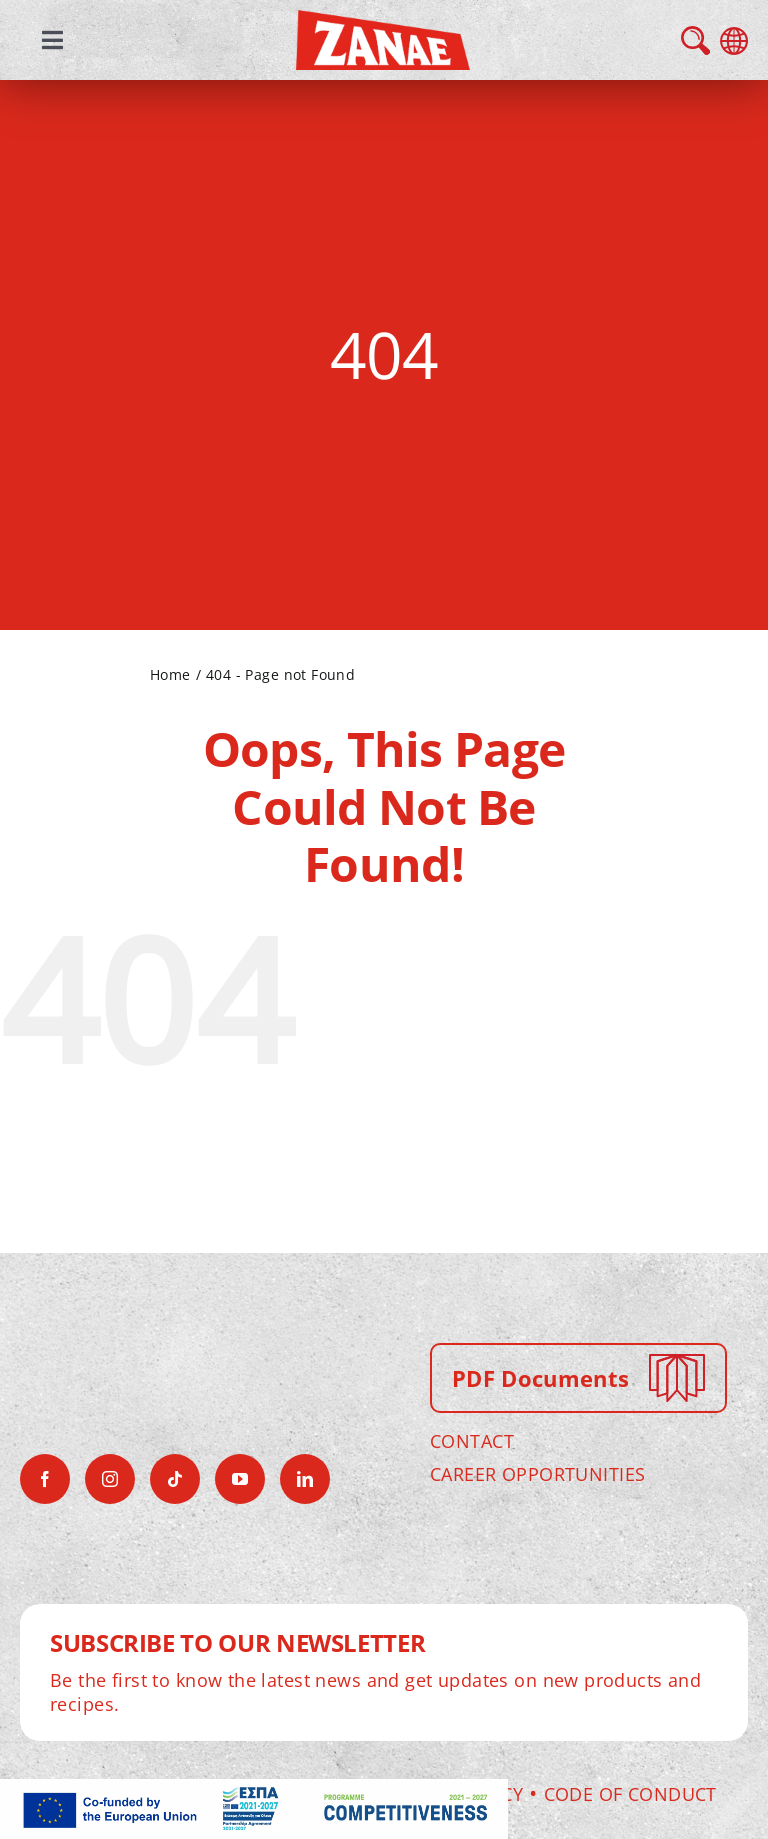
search (695, 40)
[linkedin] (305, 1479)
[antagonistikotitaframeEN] (254, 1793)
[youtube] (240, 1479)
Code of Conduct (630, 1794)
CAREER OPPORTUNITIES (537, 1474)
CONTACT (472, 1441)
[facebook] (45, 1479)
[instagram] (110, 1479)
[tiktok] (175, 1479)
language (734, 41)
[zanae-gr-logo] (383, 24)
